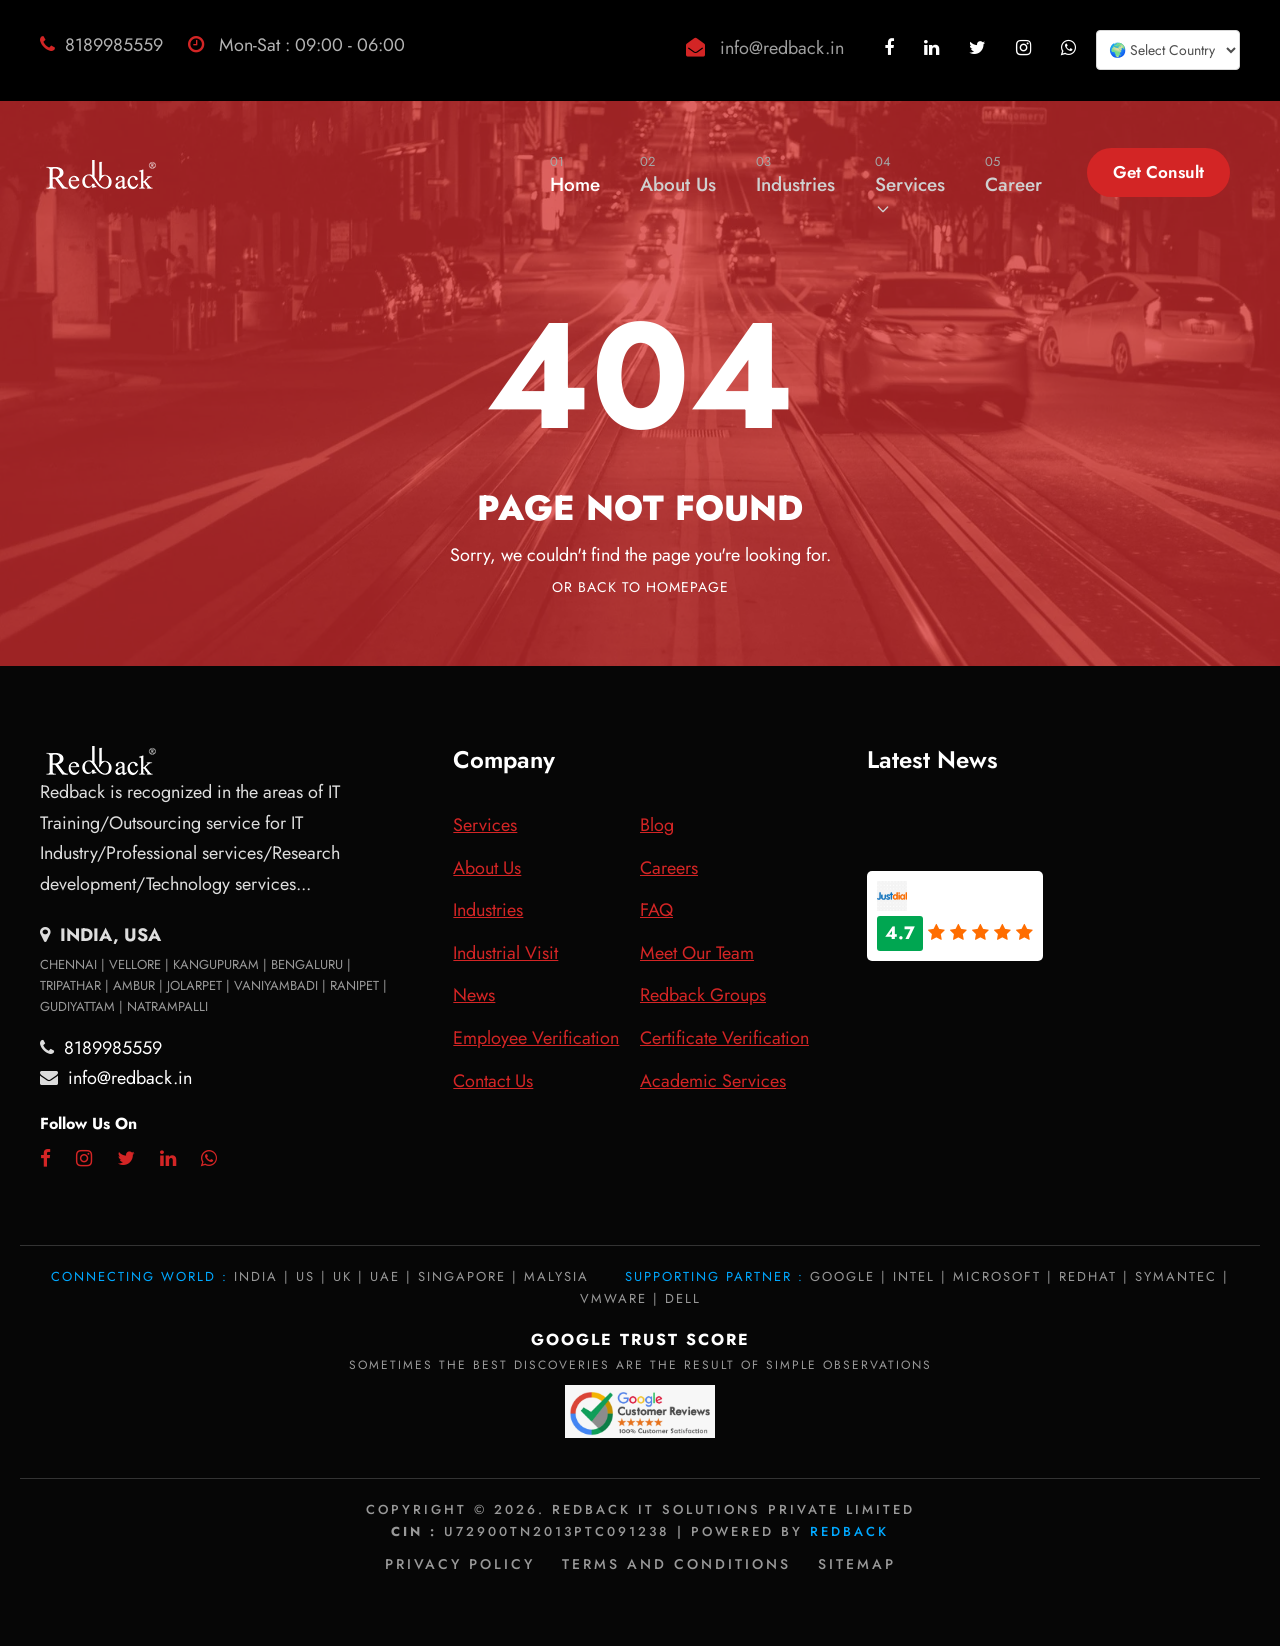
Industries (795, 174)
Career (1013, 174)
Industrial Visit (505, 953)
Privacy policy (460, 1564)
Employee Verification (536, 1038)
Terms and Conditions (676, 1564)
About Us (678, 174)
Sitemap (857, 1564)
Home (575, 174)
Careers (669, 868)
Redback (849, 1531)
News (474, 995)
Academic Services (713, 1081)
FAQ (656, 910)
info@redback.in (782, 48)
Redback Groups (703, 995)
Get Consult (1158, 172)
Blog (657, 825)
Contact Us (493, 1081)
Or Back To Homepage (640, 587)
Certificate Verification (724, 1038)
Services (910, 184)
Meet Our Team (697, 953)
